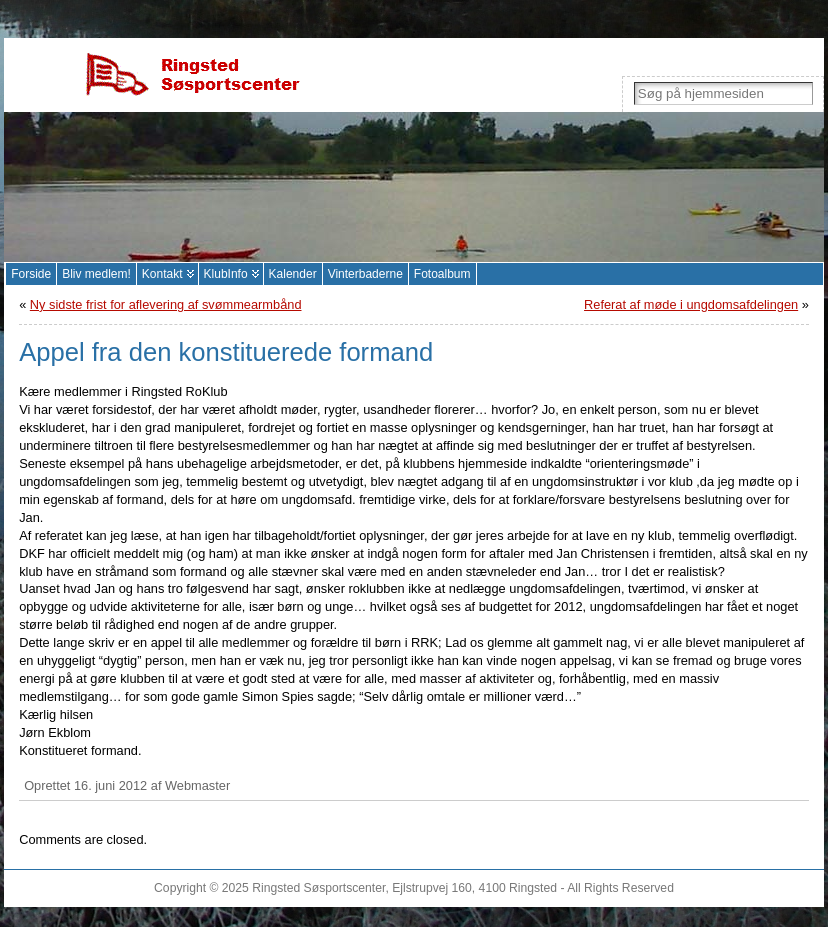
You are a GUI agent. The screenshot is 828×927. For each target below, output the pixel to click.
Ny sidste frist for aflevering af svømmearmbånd (166, 304)
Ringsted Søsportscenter (318, 888)
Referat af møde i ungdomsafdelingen (691, 304)
